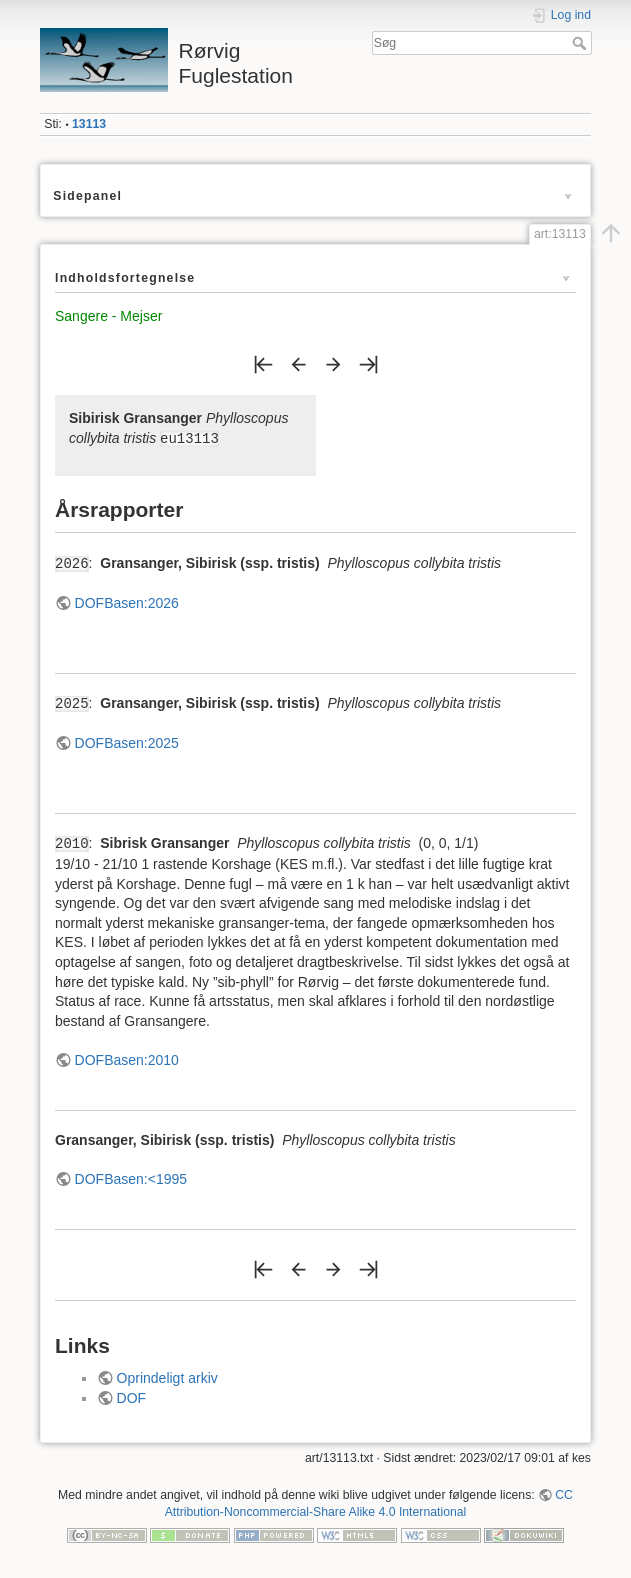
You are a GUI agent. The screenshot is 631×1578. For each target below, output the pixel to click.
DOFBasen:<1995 (131, 1179)
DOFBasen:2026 (127, 603)
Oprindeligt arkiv (167, 1378)
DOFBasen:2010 (127, 1060)
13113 (89, 124)
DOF (132, 1398)
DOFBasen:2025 (127, 743)
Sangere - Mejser (108, 316)
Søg (581, 43)
